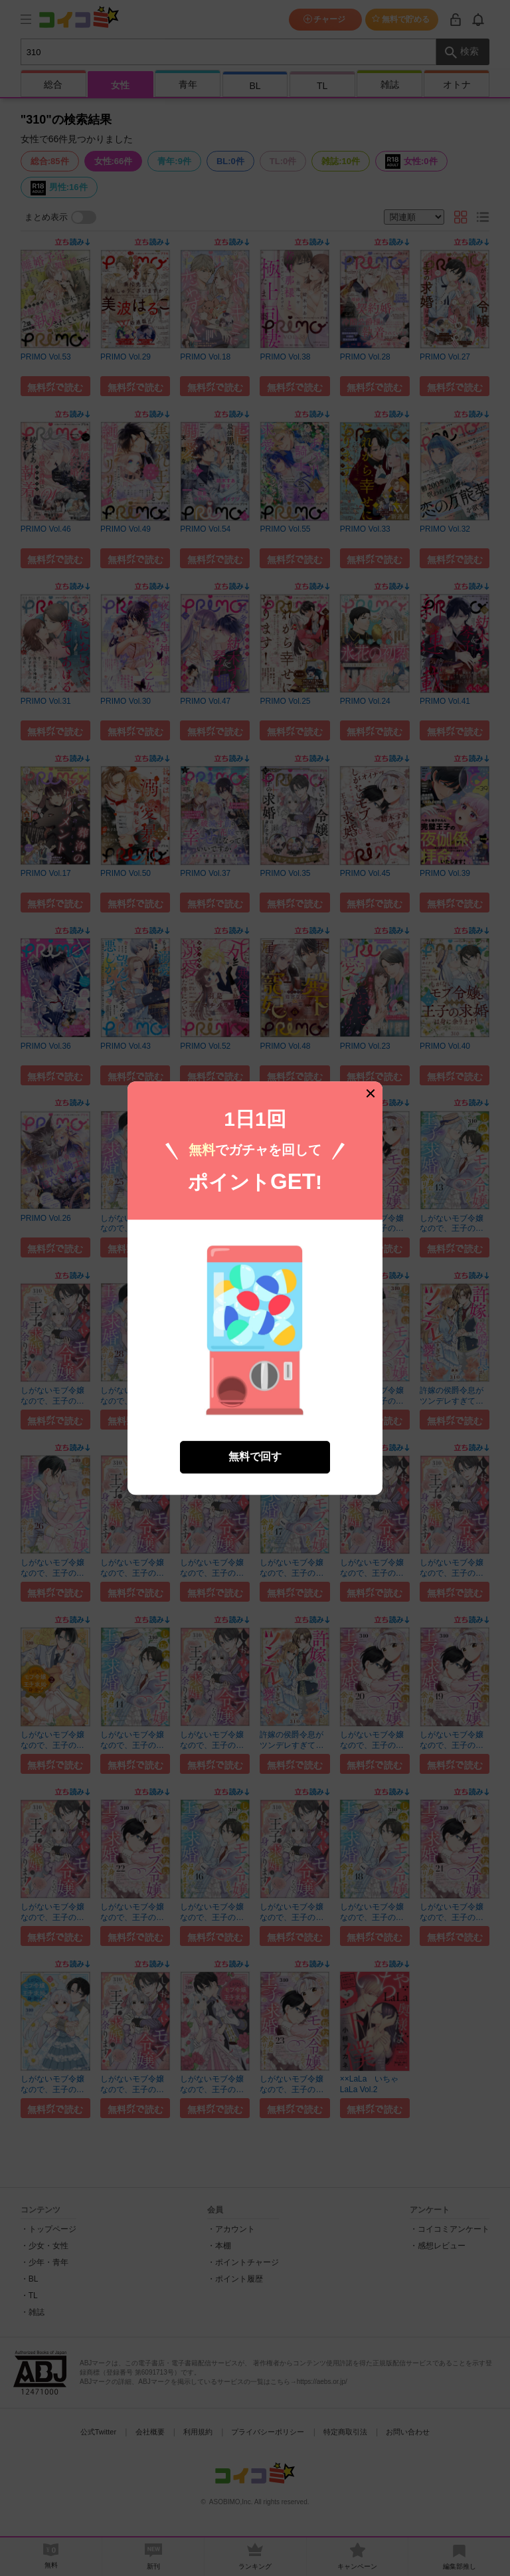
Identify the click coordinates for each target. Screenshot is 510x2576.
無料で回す (255, 1420)
